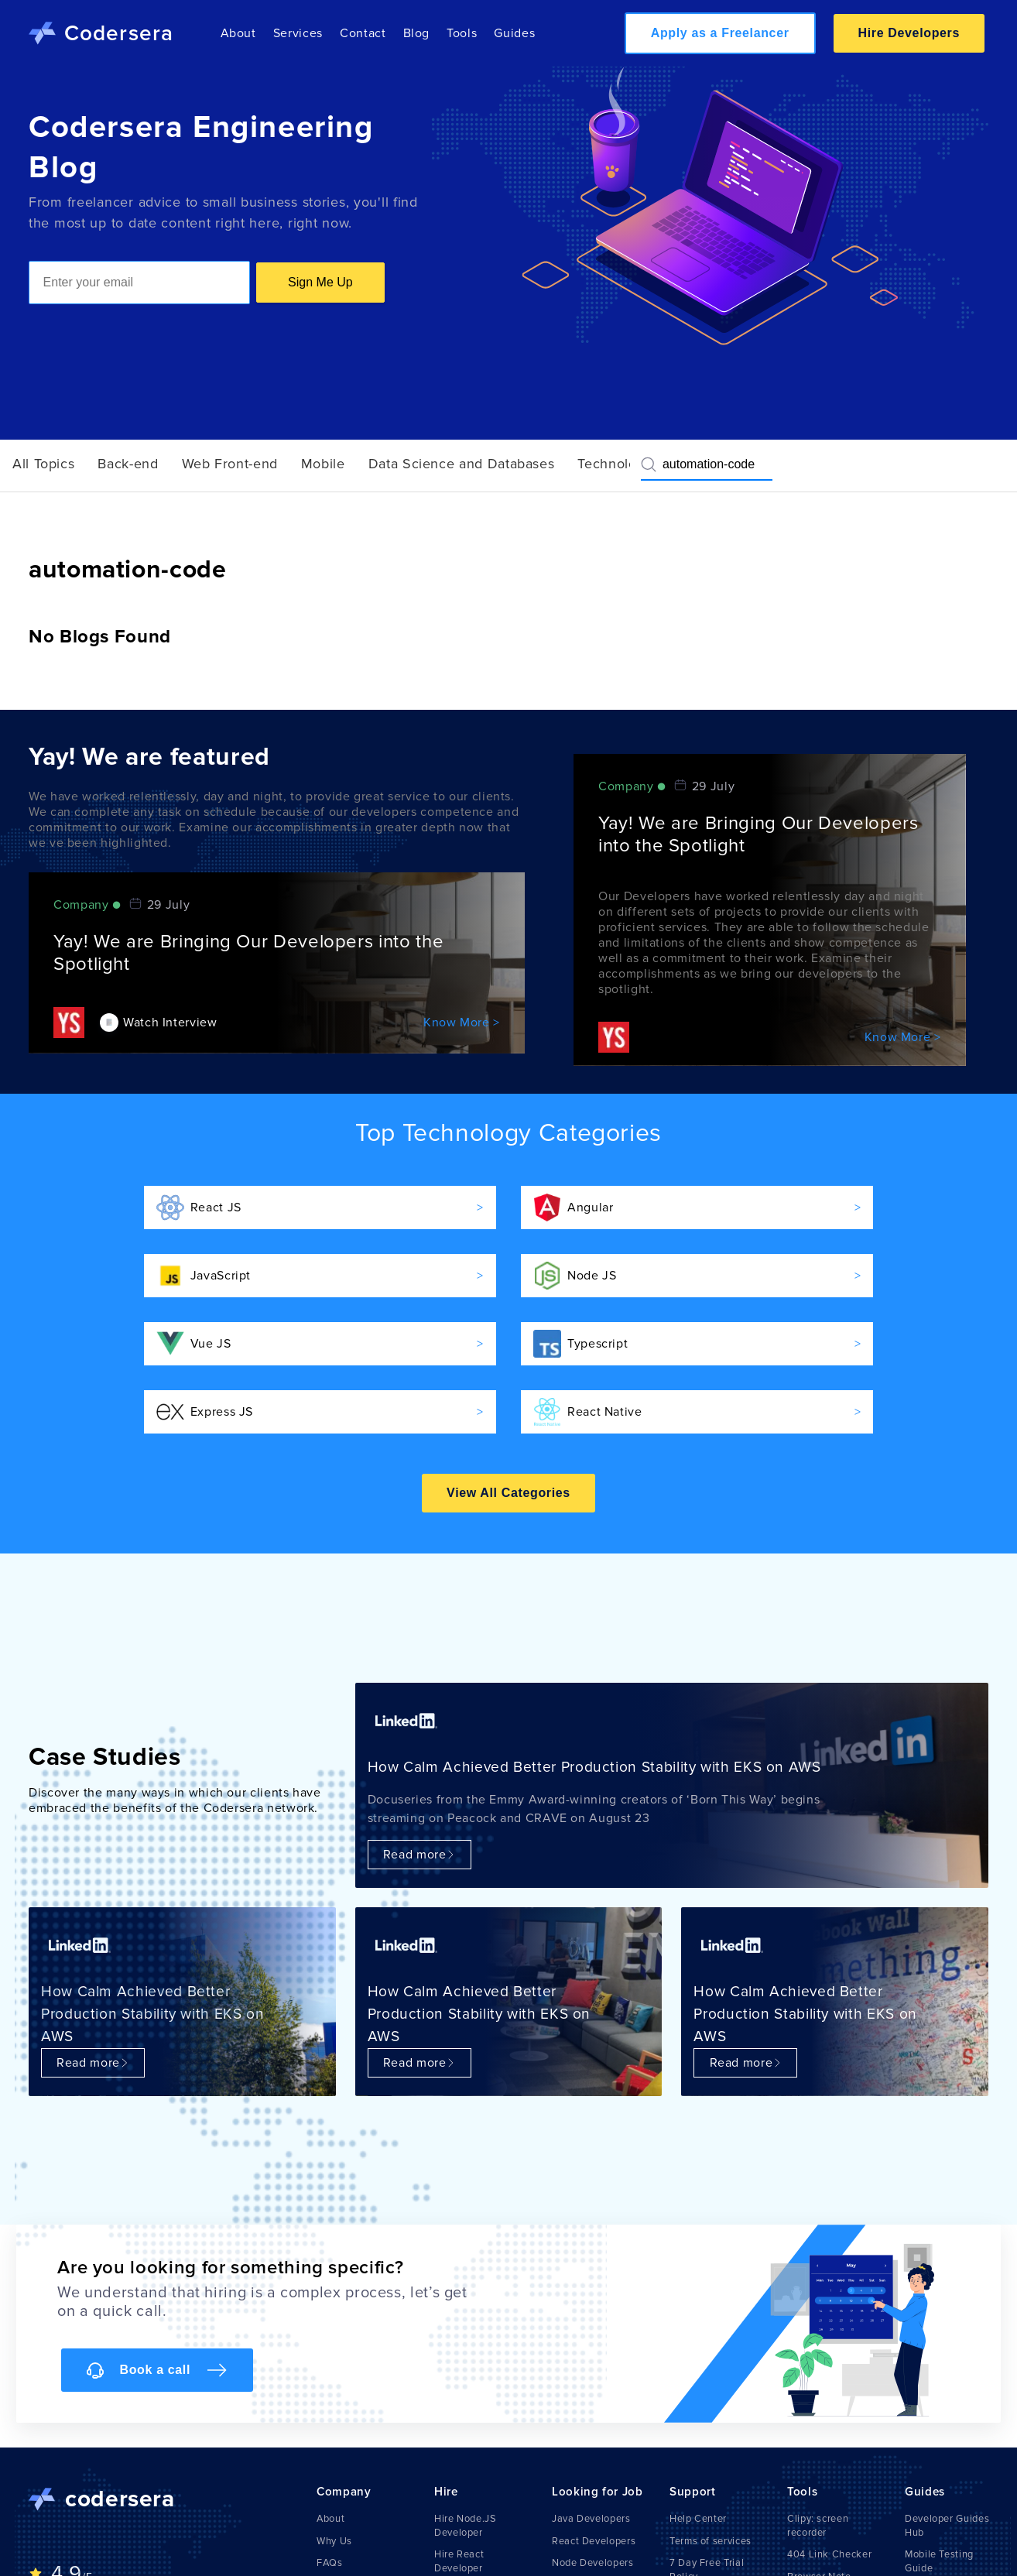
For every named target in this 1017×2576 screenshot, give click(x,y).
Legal (682, 2530)
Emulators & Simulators (933, 2529)
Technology (614, 463)
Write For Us (346, 2560)
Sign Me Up (320, 282)
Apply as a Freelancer (720, 32)
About (238, 33)
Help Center (698, 2450)
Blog (416, 33)
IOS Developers (589, 2516)
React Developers (593, 2473)
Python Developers (597, 2538)
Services (298, 33)
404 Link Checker (829, 2486)
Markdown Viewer (829, 2544)
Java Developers (591, 2450)
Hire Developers (909, 32)
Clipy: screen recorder (817, 2457)
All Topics (43, 463)
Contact (362, 33)
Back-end (128, 463)
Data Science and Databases (461, 463)
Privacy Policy (702, 2552)
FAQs (330, 2495)
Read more (419, 1786)
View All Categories (508, 1424)
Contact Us (343, 2516)
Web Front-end (230, 463)
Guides (514, 33)
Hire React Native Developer (476, 2529)
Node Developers (593, 2495)
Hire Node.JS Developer (465, 2457)
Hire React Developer (459, 2493)
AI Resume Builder (830, 2566)
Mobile (323, 463)
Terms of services (710, 2473)
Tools (462, 33)
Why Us (334, 2473)
